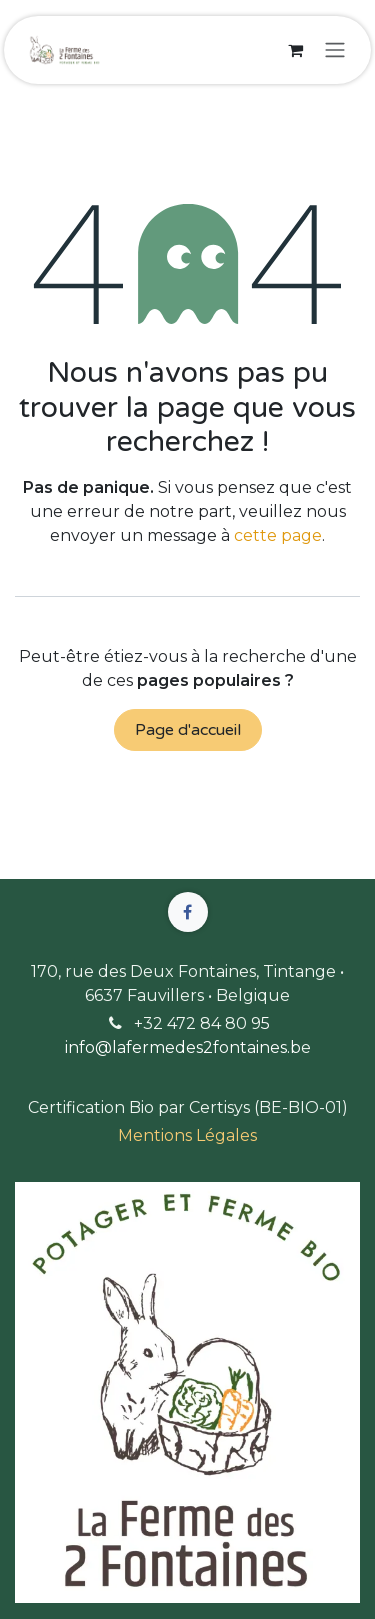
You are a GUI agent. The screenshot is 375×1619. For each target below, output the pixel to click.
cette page (278, 535)
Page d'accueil (188, 730)
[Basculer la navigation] (335, 50)
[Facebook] (188, 912)
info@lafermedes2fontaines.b (183, 1047)
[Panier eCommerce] (295, 50)
